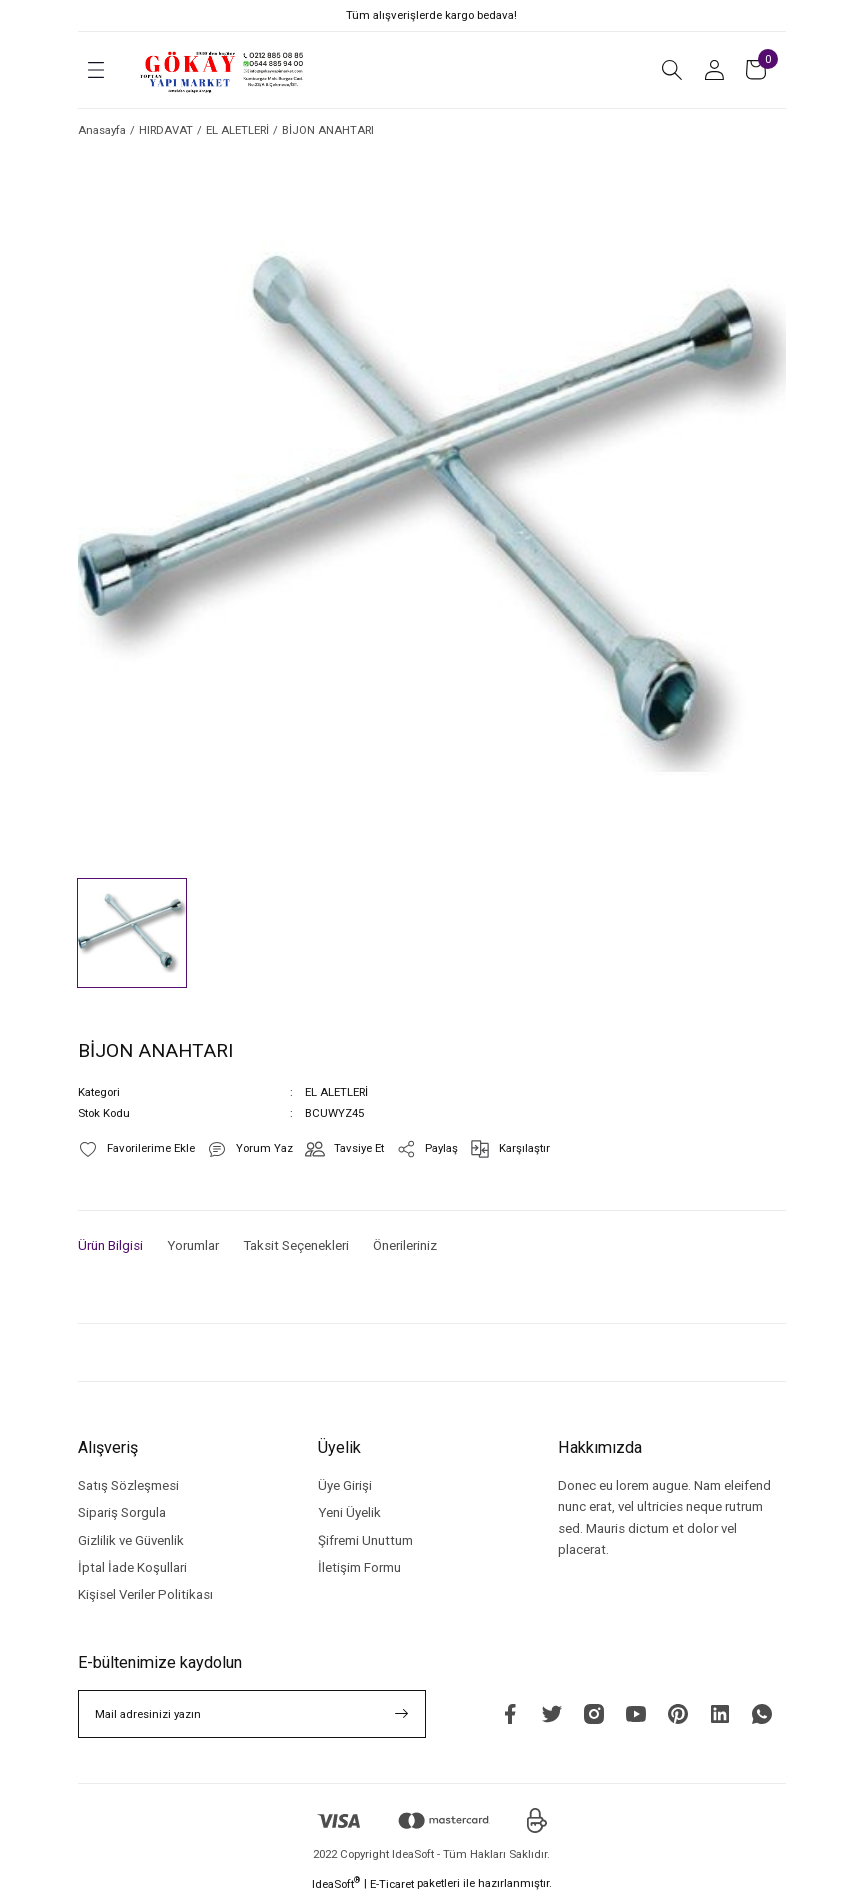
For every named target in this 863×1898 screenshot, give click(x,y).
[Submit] (402, 1714)
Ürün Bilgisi (110, 1245)
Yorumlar (193, 1245)
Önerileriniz (405, 1245)
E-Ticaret (392, 1884)
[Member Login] (714, 70)
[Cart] (756, 70)
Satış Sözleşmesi (128, 1485)
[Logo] (223, 70)
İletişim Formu (359, 1567)
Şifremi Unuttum (365, 1540)
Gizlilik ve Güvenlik (131, 1540)
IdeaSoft (336, 1883)
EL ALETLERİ (336, 1092)
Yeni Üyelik (349, 1512)
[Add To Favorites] (136, 1149)
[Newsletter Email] (252, 1714)
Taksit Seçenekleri (296, 1245)
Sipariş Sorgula (122, 1512)
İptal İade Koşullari (132, 1567)
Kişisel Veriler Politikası (145, 1594)
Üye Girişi (345, 1485)
